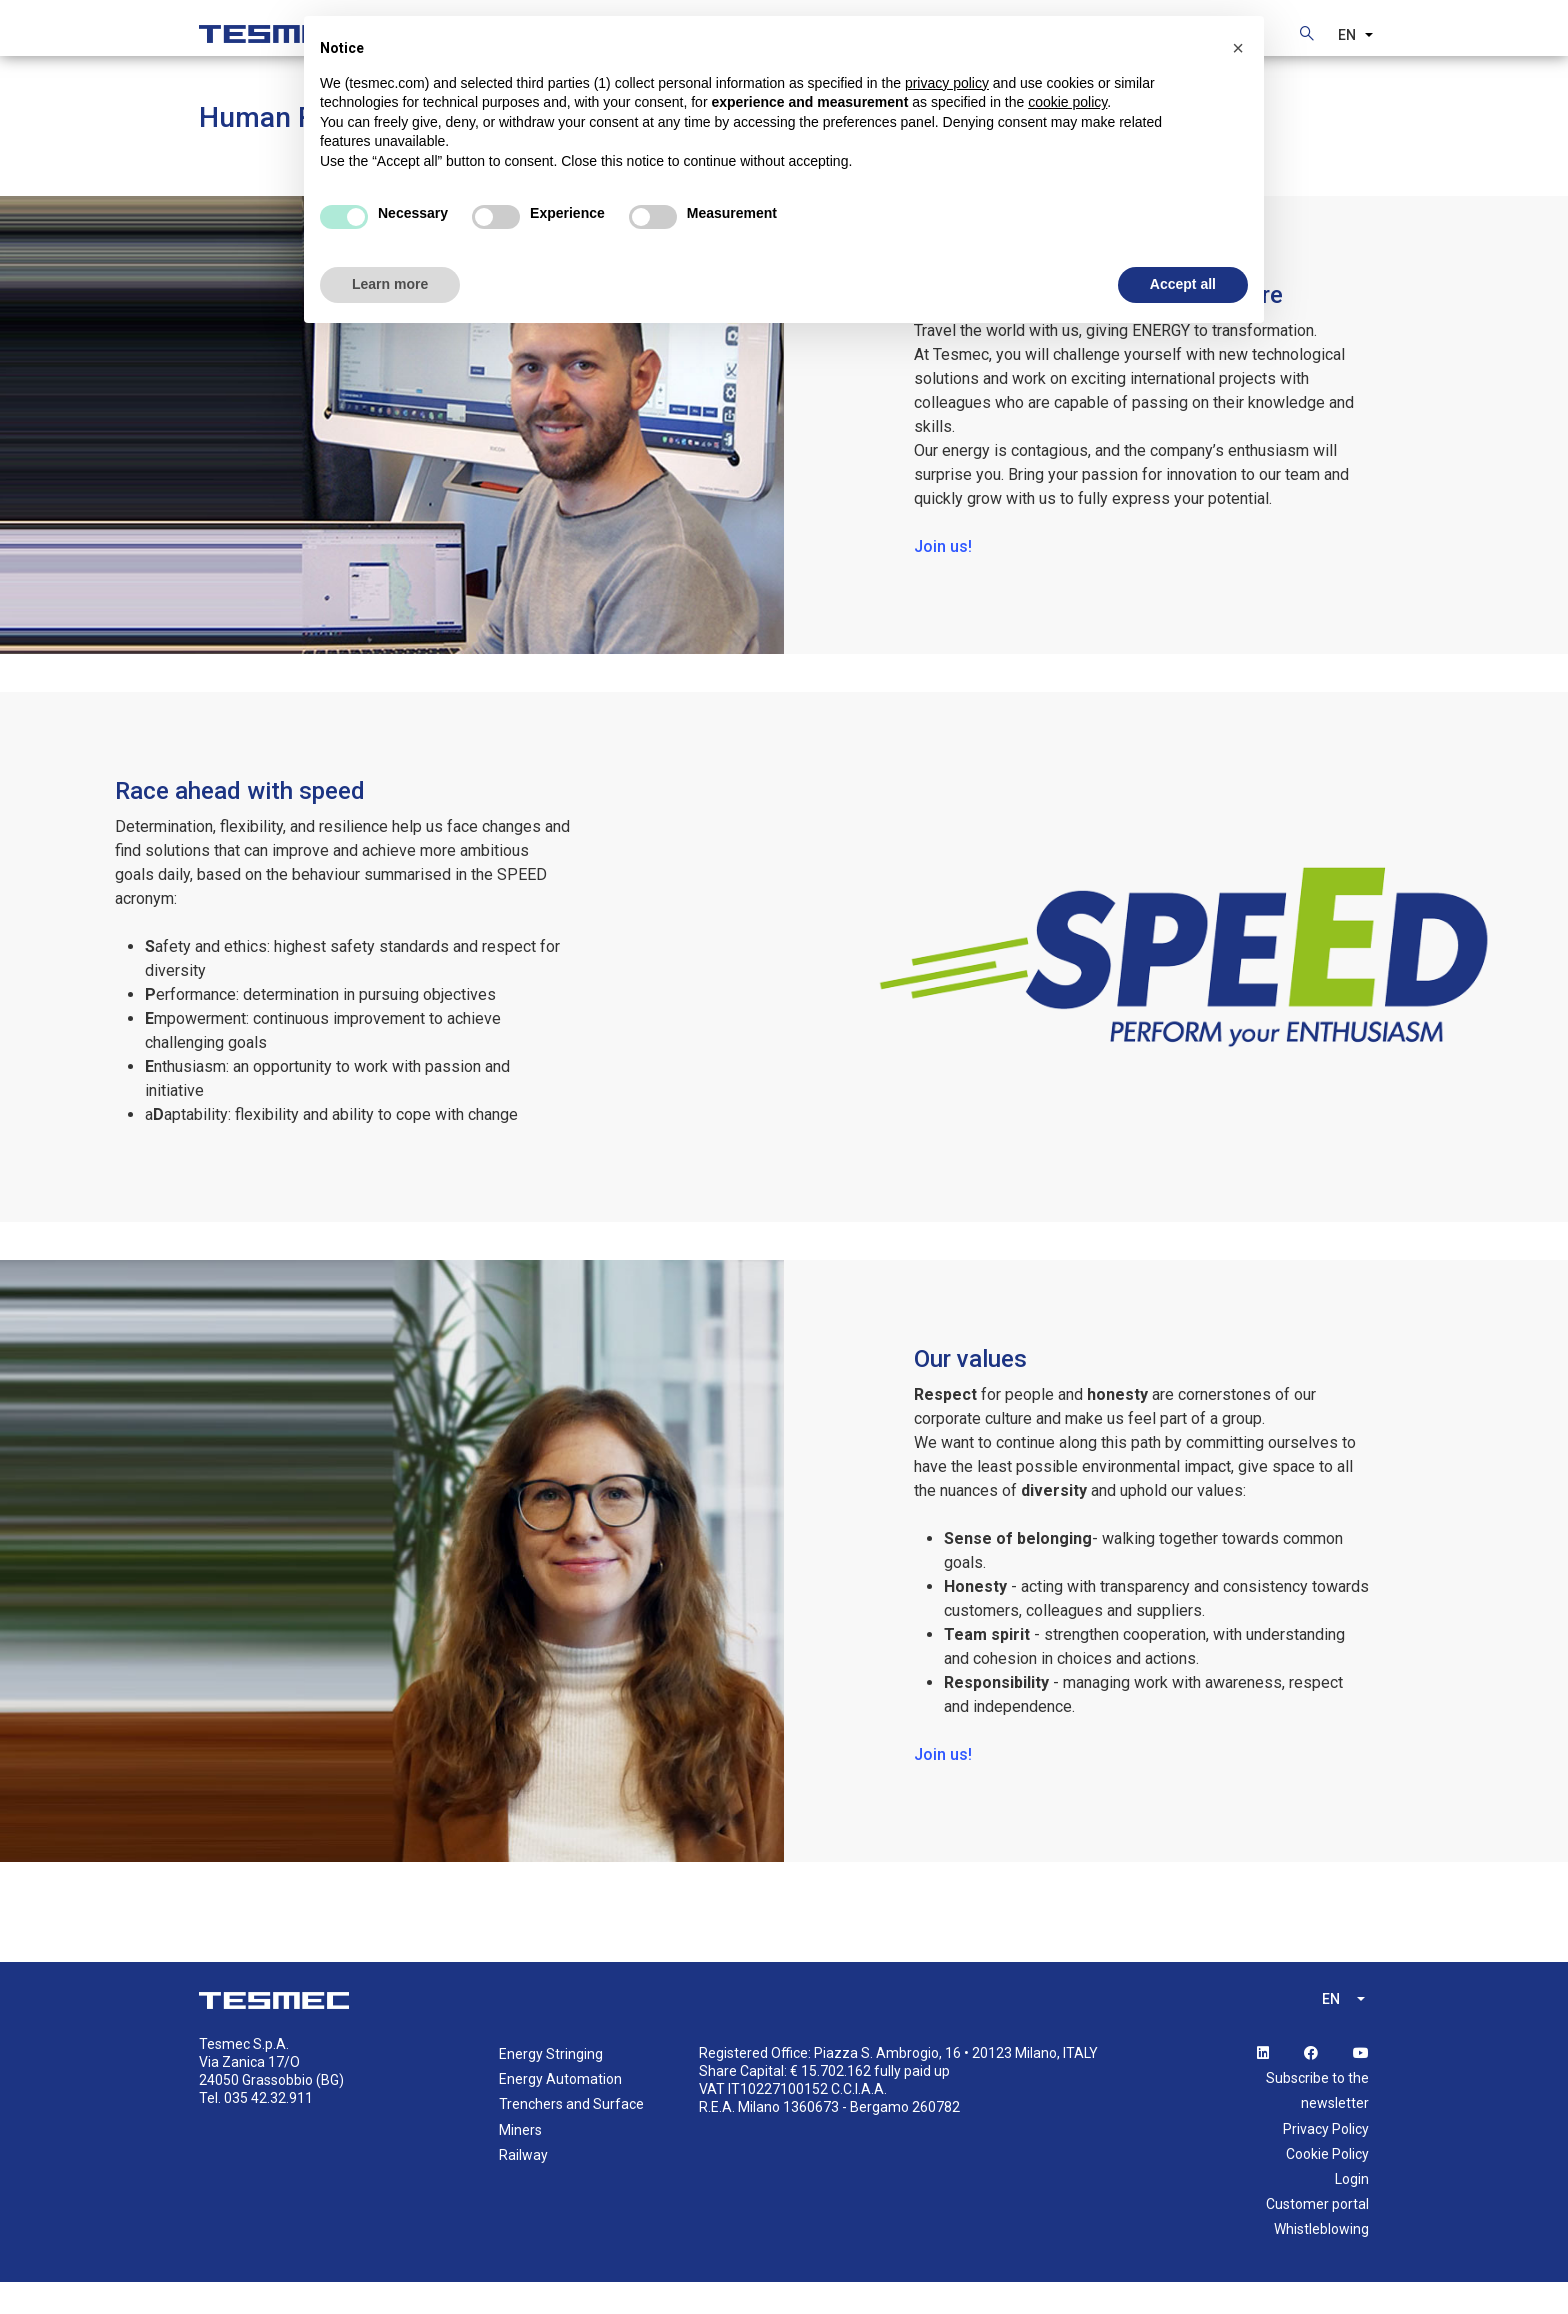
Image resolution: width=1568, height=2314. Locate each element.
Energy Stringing (551, 2085)
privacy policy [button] (947, 83)
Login (1352, 2210)
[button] (1238, 48)
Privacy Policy (1326, 2160)
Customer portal (1317, 2235)
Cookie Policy (1327, 2185)
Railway (523, 2186)
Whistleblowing (1321, 2260)
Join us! (943, 577)
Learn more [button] (390, 284)
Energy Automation (560, 2110)
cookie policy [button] (1067, 102)
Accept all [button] (1183, 284)
